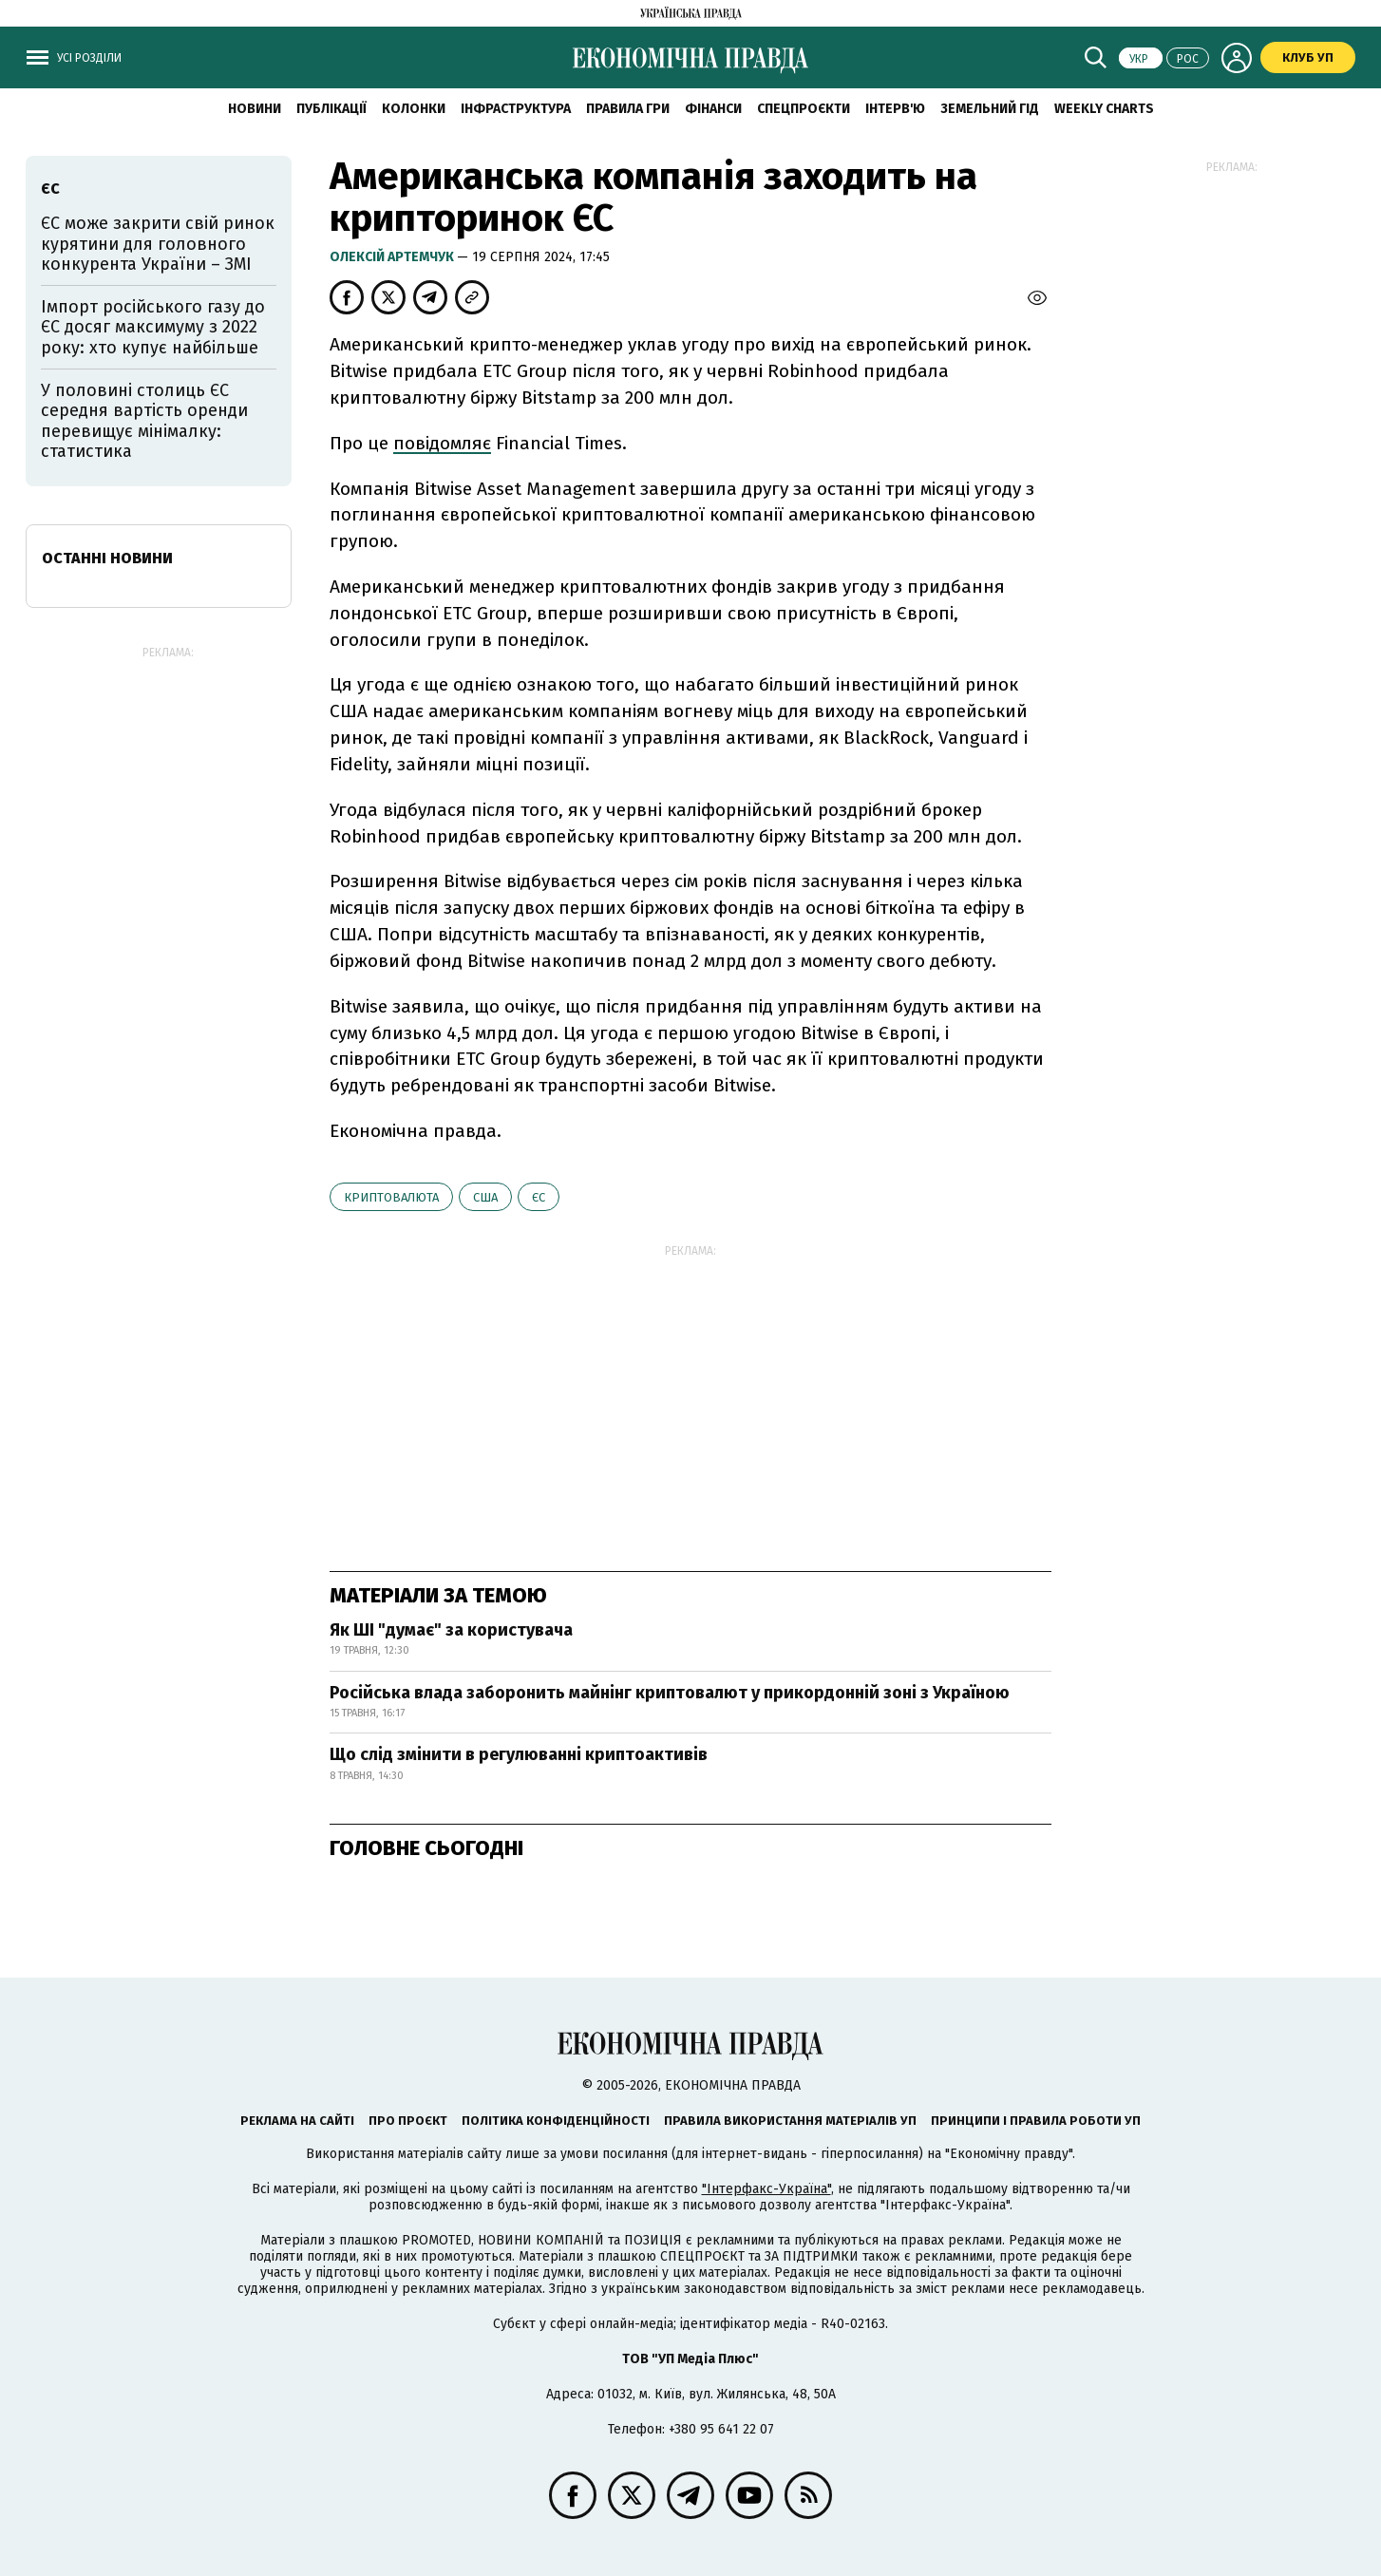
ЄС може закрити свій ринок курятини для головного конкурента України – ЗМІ (157, 244)
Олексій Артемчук (393, 257)
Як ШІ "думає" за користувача (451, 1629)
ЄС (538, 1197)
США (485, 1197)
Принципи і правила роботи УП (1036, 2120)
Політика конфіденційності (556, 2120)
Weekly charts (1104, 109)
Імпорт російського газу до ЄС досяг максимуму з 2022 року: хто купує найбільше (153, 327)
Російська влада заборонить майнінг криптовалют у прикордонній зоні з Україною (670, 1692)
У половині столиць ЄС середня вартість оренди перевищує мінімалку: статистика (144, 421)
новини (254, 109)
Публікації (331, 109)
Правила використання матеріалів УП (790, 2120)
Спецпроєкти (803, 109)
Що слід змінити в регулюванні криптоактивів (519, 1754)
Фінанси (713, 109)
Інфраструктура (516, 109)
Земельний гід (989, 109)
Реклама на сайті (297, 2120)
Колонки (413, 109)
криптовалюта (391, 1197)
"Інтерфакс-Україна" (766, 2189)
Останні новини (107, 558)
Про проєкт (408, 2120)
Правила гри (628, 109)
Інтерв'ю (895, 109)
